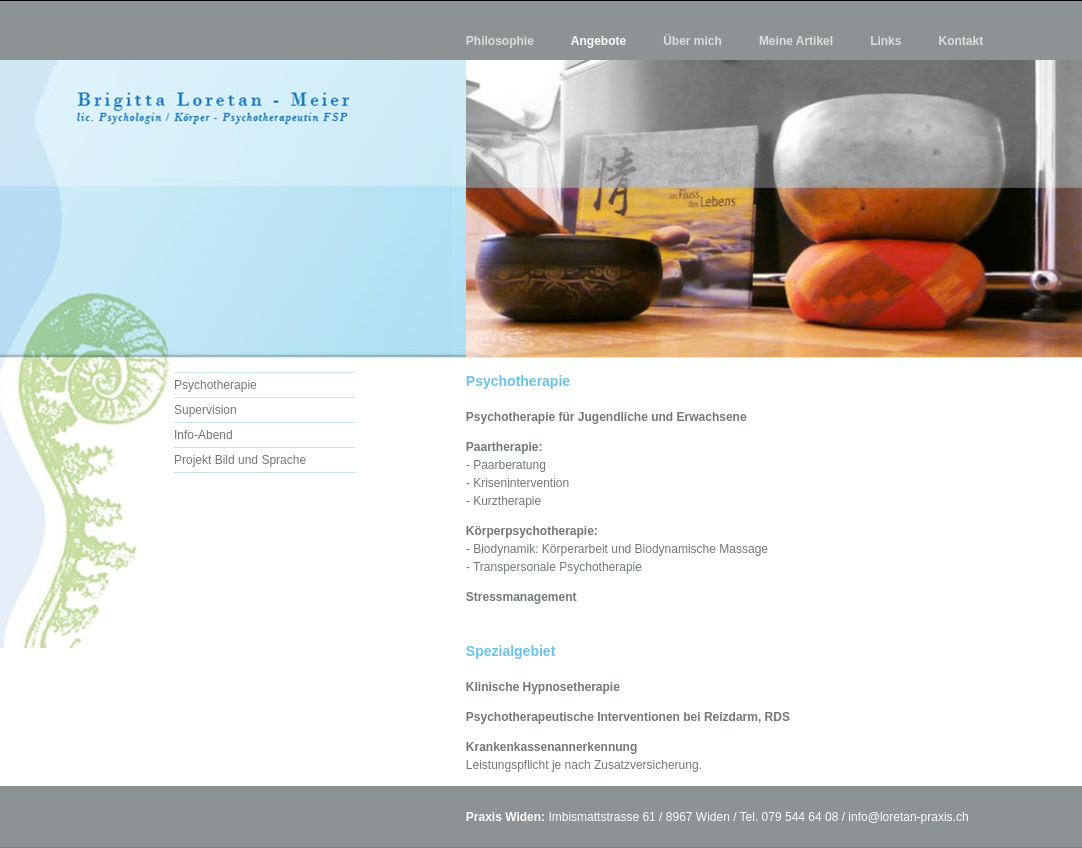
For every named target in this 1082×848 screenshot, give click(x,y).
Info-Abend (203, 435)
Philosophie (500, 41)
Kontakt (960, 41)
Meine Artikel (796, 41)
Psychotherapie (215, 385)
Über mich (692, 41)
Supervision (205, 410)
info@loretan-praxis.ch (908, 817)
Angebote (598, 41)
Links (885, 41)
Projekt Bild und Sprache (240, 460)
